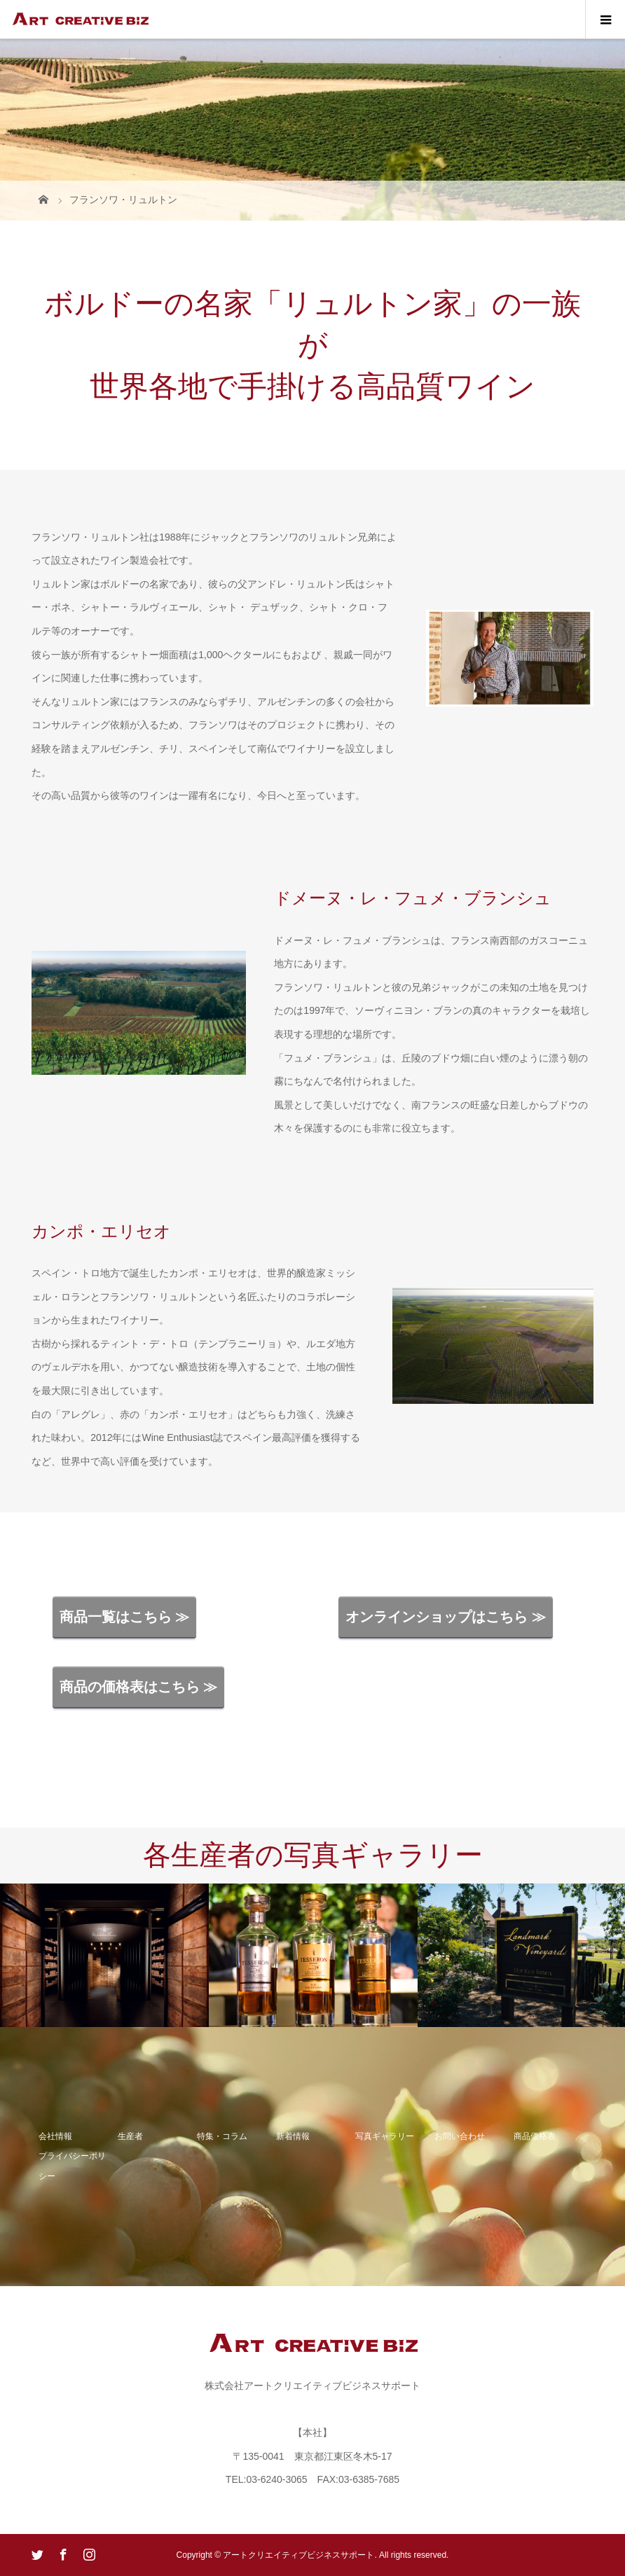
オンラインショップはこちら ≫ (445, 1616)
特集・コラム (222, 2136)
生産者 (130, 2136)
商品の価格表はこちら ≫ (139, 1686)
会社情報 (55, 2136)
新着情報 (293, 2136)
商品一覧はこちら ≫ (125, 1616)
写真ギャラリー (384, 2136)
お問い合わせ (459, 2136)
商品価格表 (535, 2136)
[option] (104, 1956)
